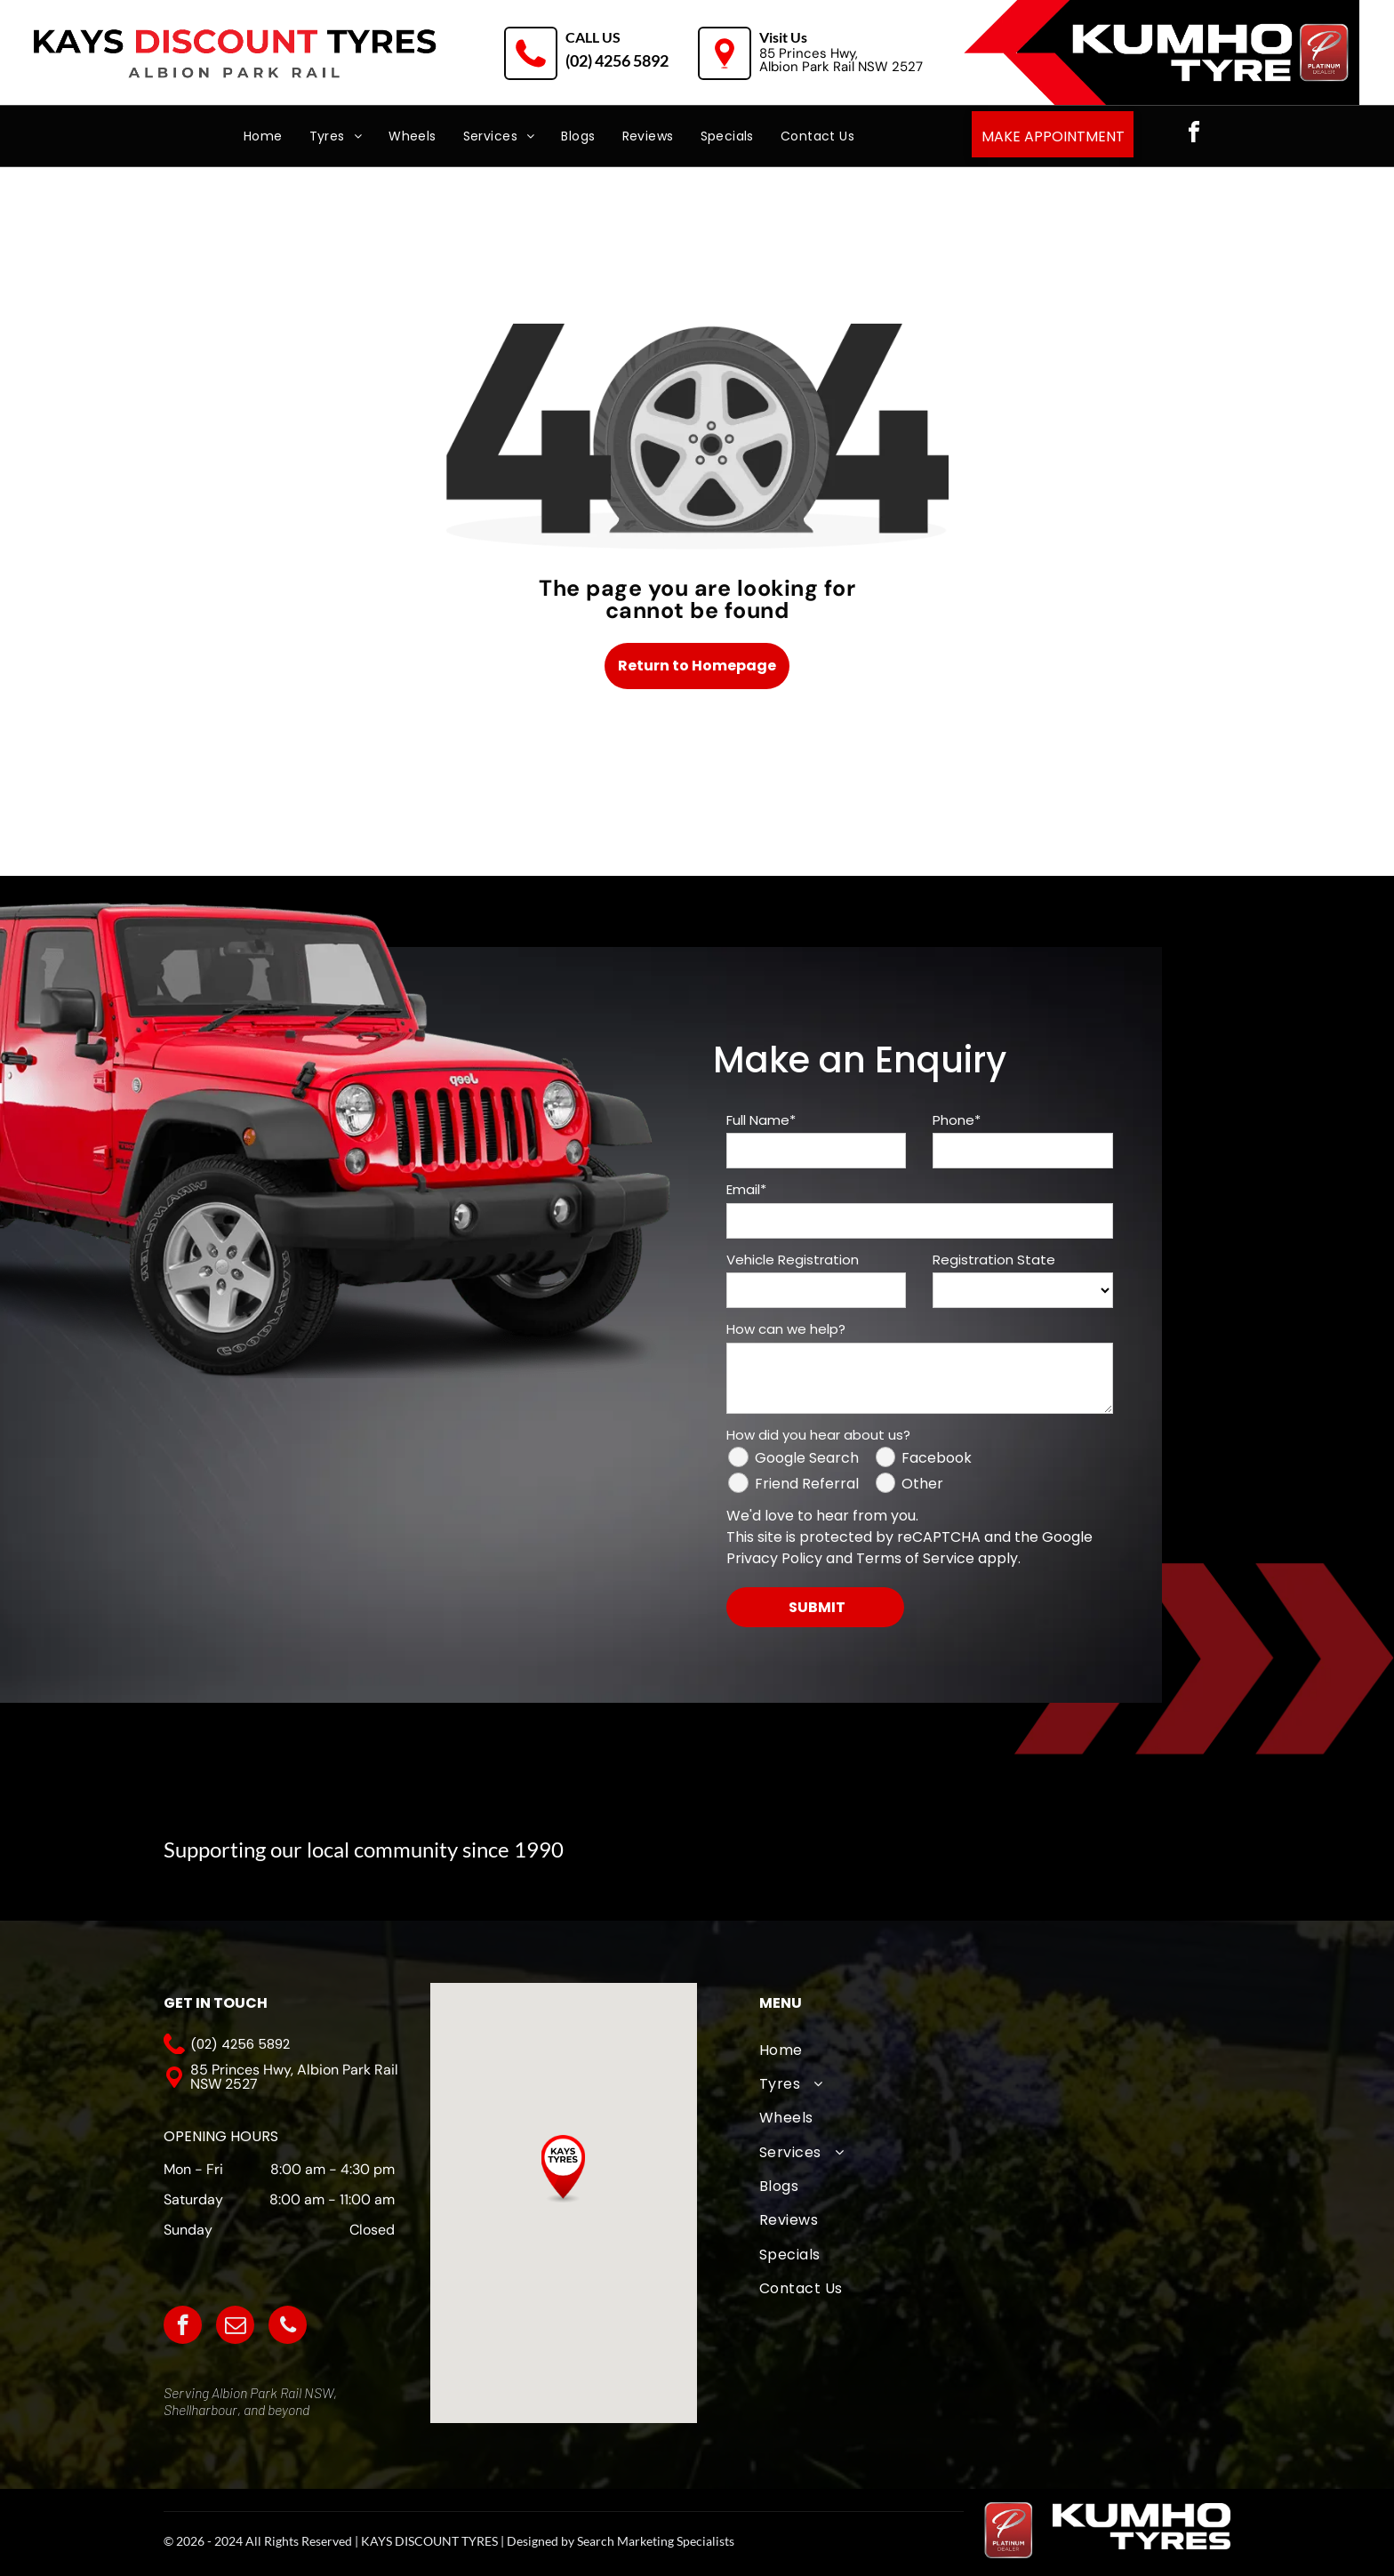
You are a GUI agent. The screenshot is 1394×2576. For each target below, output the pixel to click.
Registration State (994, 1259)
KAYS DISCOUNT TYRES (429, 2540)
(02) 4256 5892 (617, 60)
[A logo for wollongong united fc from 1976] (982, 1851)
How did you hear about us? (818, 1434)
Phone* (957, 1120)
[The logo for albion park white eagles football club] (854, 1851)
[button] (563, 2169)
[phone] (287, 2327)
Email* (746, 1189)
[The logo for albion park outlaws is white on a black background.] (1110, 1851)
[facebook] (1194, 134)
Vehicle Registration (792, 1259)
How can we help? (785, 1329)
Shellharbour (200, 2409)
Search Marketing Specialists (655, 2540)
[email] (235, 2327)
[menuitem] (263, 136)
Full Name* (761, 1120)
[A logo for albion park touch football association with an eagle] (727, 1851)
